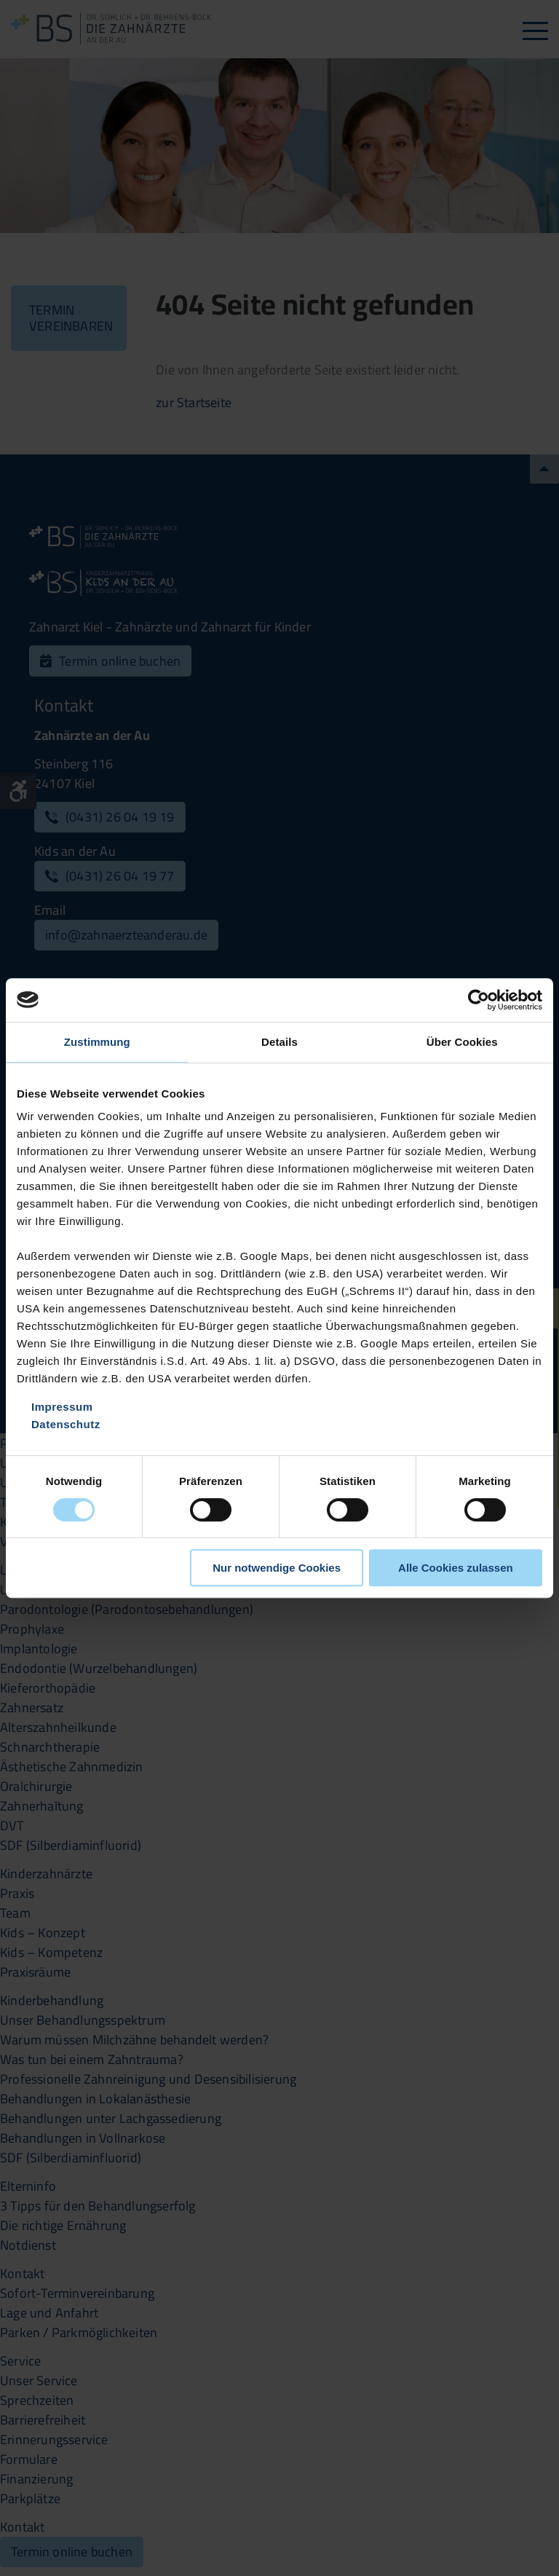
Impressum (62, 1407)
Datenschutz (65, 1424)
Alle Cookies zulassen (455, 1567)
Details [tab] (279, 1042)
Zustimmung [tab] (97, 1042)
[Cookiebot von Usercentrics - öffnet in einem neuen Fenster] (478, 1000)
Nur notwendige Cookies (277, 1567)
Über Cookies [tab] (462, 1042)
